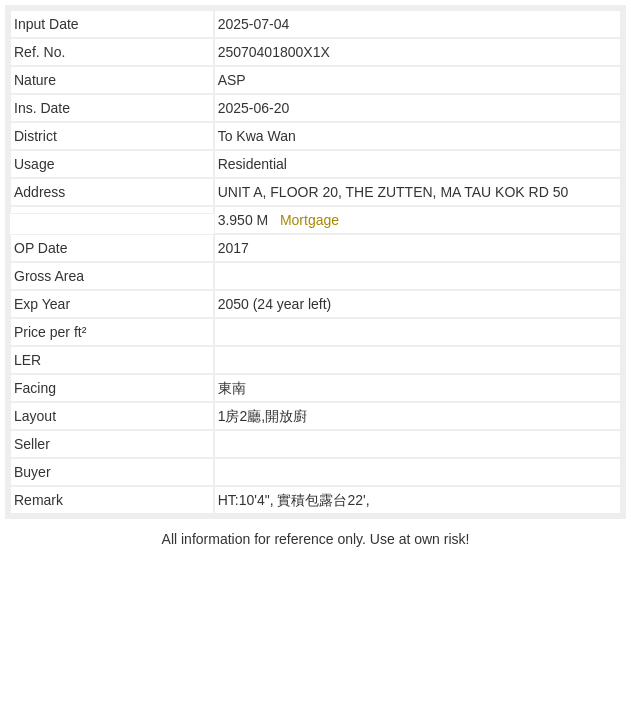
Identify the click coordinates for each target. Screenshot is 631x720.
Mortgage (309, 220)
